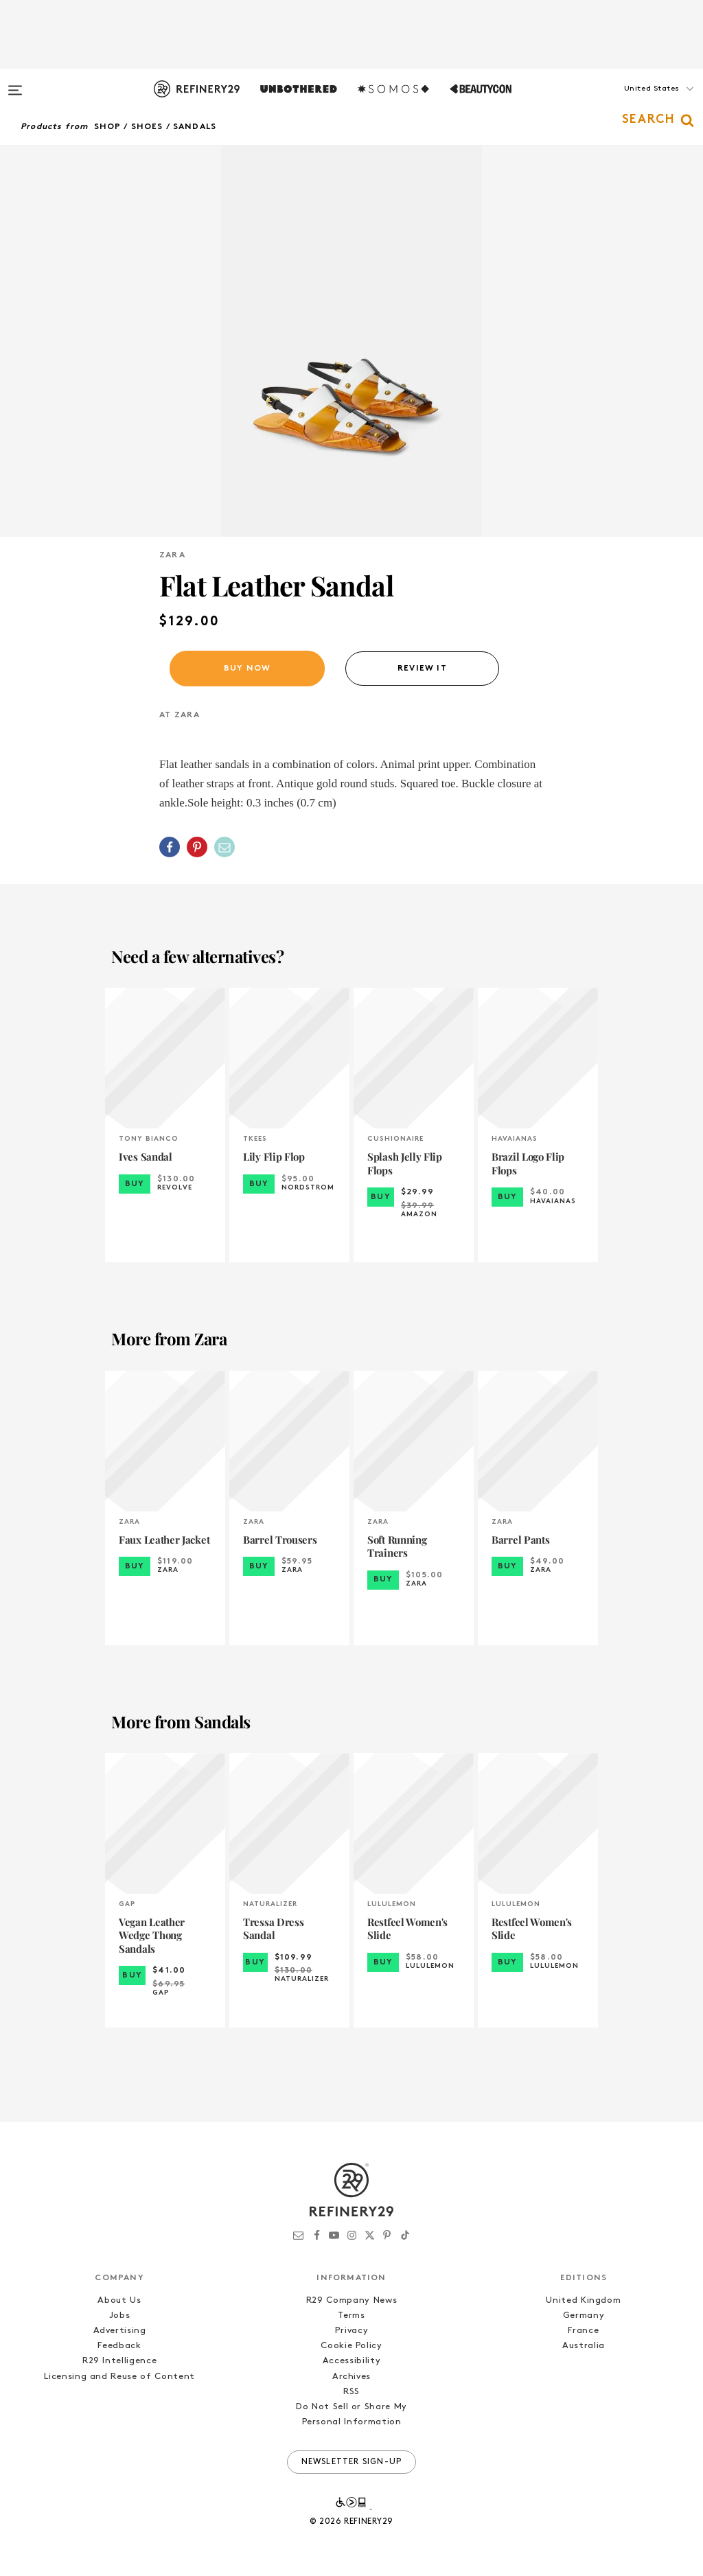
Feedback (119, 2345)
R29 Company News (351, 2300)
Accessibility (351, 2360)
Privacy (352, 2330)
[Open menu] (15, 84)
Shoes (147, 127)
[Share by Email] (224, 847)
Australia (583, 2345)
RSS (351, 2391)
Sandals (194, 127)
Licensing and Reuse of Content (119, 2376)
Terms (351, 2315)
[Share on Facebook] (169, 847)
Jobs (119, 2315)
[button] (634, 102)
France (583, 2330)
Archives (351, 2376)
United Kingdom (583, 2300)
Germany (584, 2315)
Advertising (119, 2330)
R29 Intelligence (119, 2360)
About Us (119, 2300)
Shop (108, 127)
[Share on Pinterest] (197, 847)
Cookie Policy (351, 2345)
